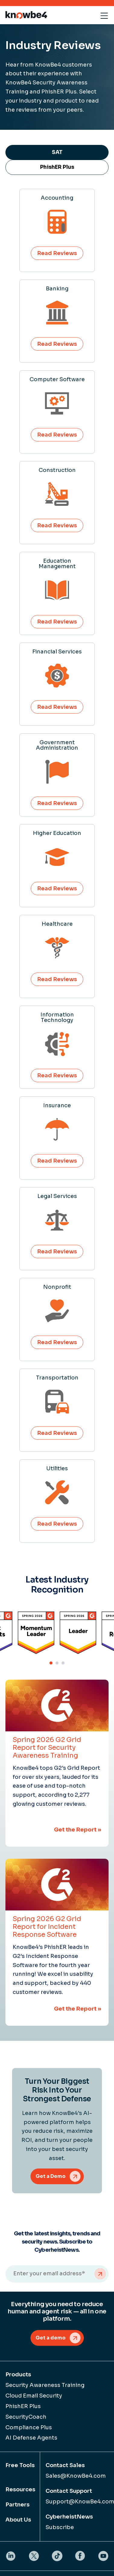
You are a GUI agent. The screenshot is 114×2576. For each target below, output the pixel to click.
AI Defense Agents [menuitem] (31, 2437)
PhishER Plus (57, 167)
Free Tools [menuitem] (20, 2465)
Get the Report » (77, 1829)
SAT (57, 152)
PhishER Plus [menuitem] (23, 2406)
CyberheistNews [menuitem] (69, 2516)
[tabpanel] (78, 1632)
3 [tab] (63, 1662)
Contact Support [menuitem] (69, 2491)
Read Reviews (57, 253)
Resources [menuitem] (20, 2489)
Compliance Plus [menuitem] (28, 2427)
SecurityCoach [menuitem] (25, 2417)
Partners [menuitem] (17, 2504)
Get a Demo (50, 2176)
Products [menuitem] (18, 2374)
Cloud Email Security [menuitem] (33, 2395)
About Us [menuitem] (18, 2519)
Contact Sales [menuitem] (65, 2465)
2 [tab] (57, 1662)
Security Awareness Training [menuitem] (44, 2385)
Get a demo (50, 2338)
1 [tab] (50, 1662)
